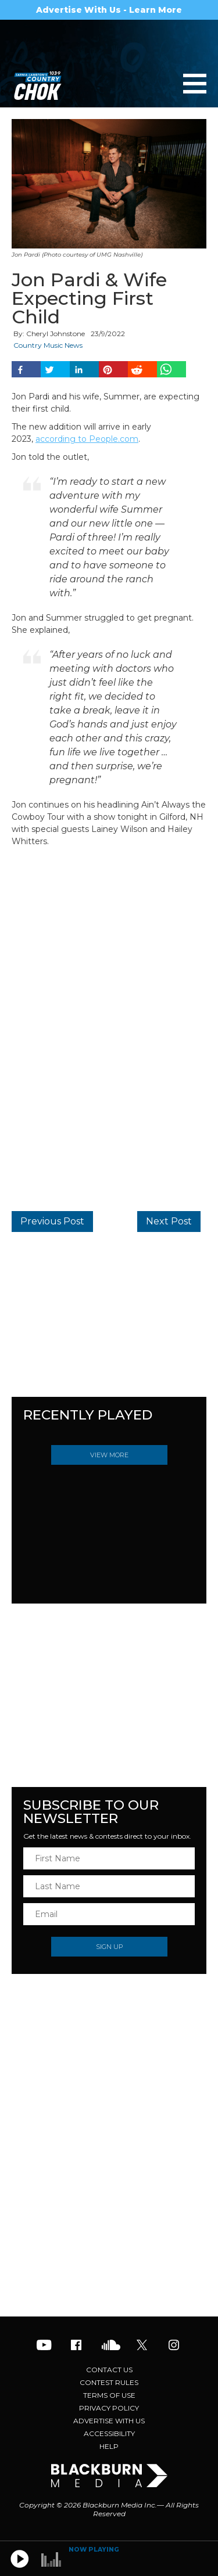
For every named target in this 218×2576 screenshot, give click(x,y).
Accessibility (109, 2433)
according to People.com (86, 439)
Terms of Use (109, 2395)
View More (109, 1455)
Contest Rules (109, 2382)
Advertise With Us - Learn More (109, 10)
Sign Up (109, 1947)
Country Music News (48, 345)
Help (109, 2446)
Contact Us (109, 2369)
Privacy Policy (109, 2408)
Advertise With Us (109, 2420)
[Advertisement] (109, 2223)
